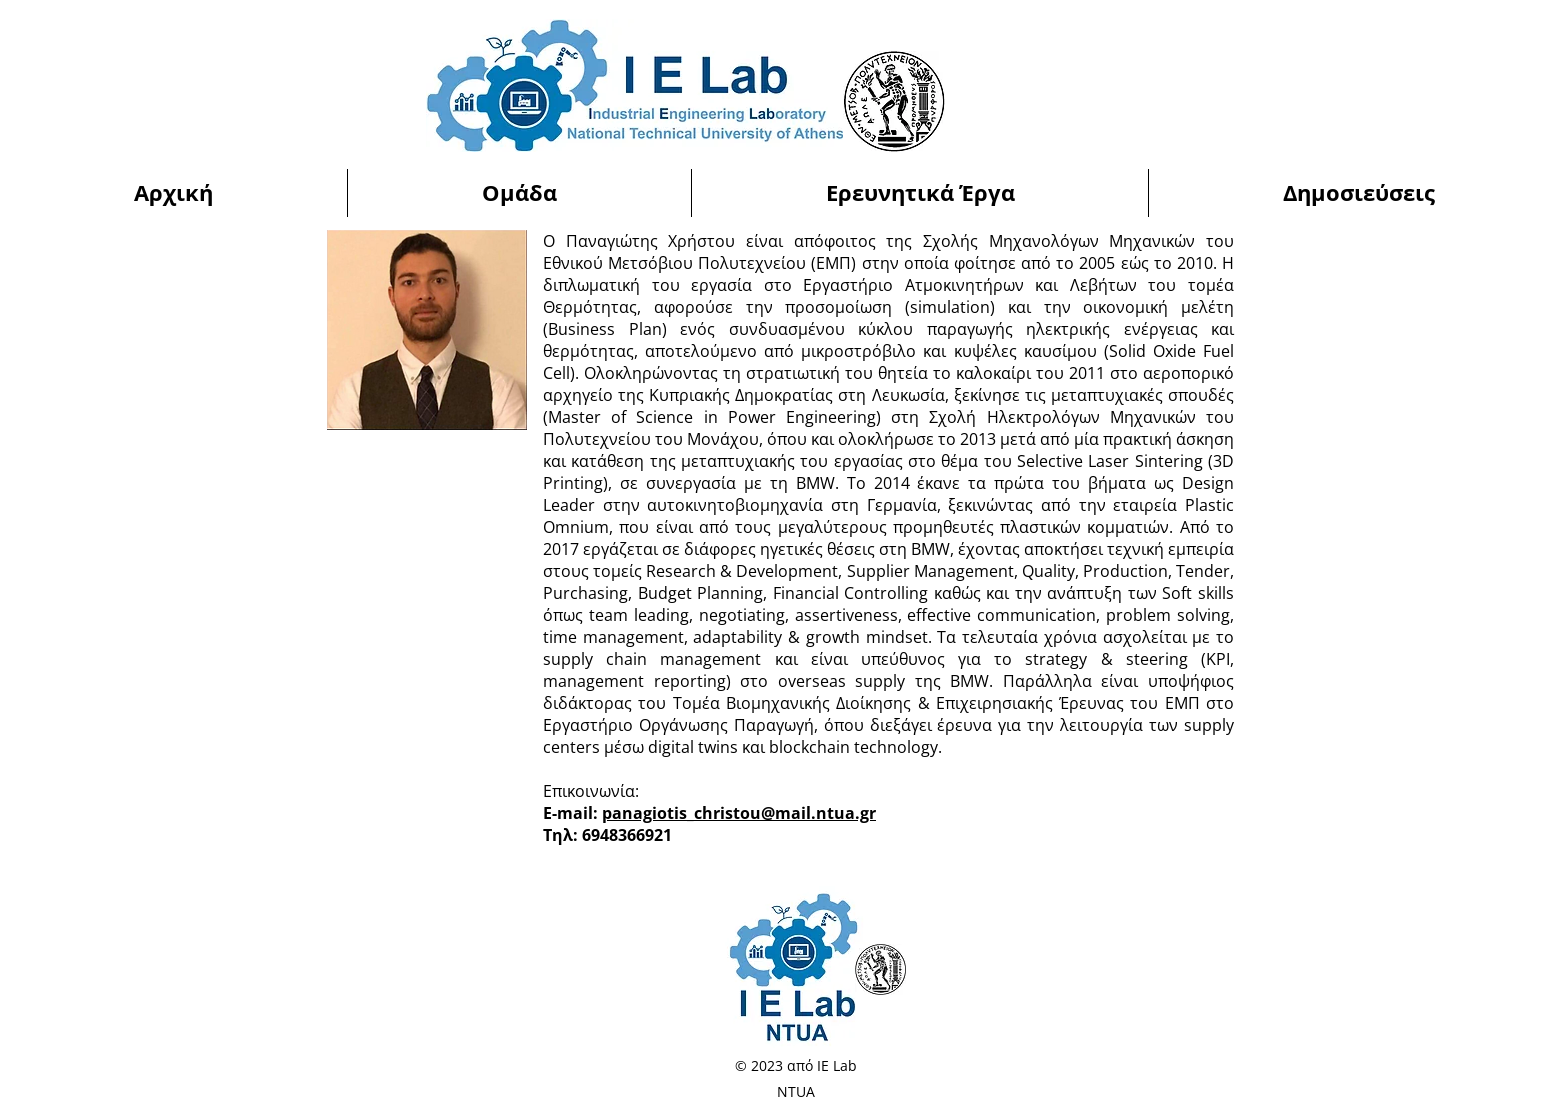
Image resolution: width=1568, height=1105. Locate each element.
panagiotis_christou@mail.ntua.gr (739, 813)
